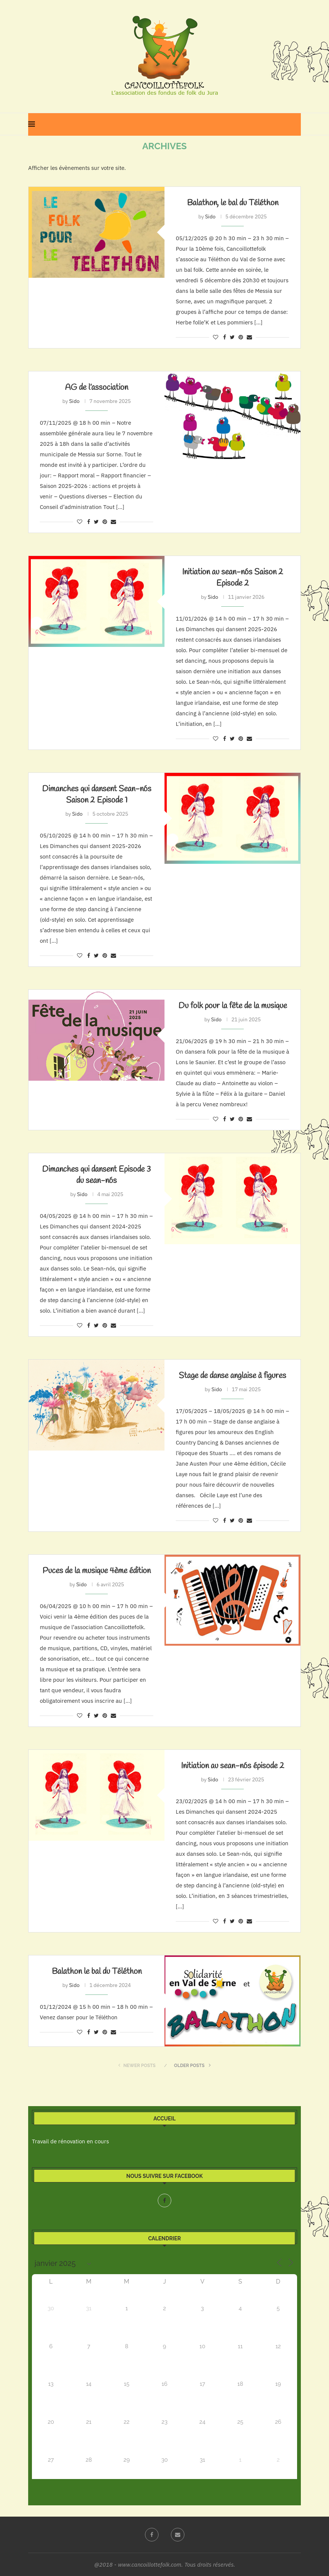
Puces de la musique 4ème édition (96, 1570)
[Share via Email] (249, 337)
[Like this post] (215, 337)
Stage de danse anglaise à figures (232, 1375)
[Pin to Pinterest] (240, 337)
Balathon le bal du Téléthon (97, 1971)
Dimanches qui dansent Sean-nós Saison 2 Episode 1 (96, 794)
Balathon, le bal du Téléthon (232, 203)
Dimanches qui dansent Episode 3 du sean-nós (96, 1175)
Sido (210, 216)
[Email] (177, 2534)
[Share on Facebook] (224, 337)
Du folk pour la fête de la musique (232, 1006)
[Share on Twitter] (232, 337)
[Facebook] (164, 2200)
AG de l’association (96, 387)
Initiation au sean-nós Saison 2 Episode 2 (232, 577)
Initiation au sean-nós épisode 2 (232, 1766)
